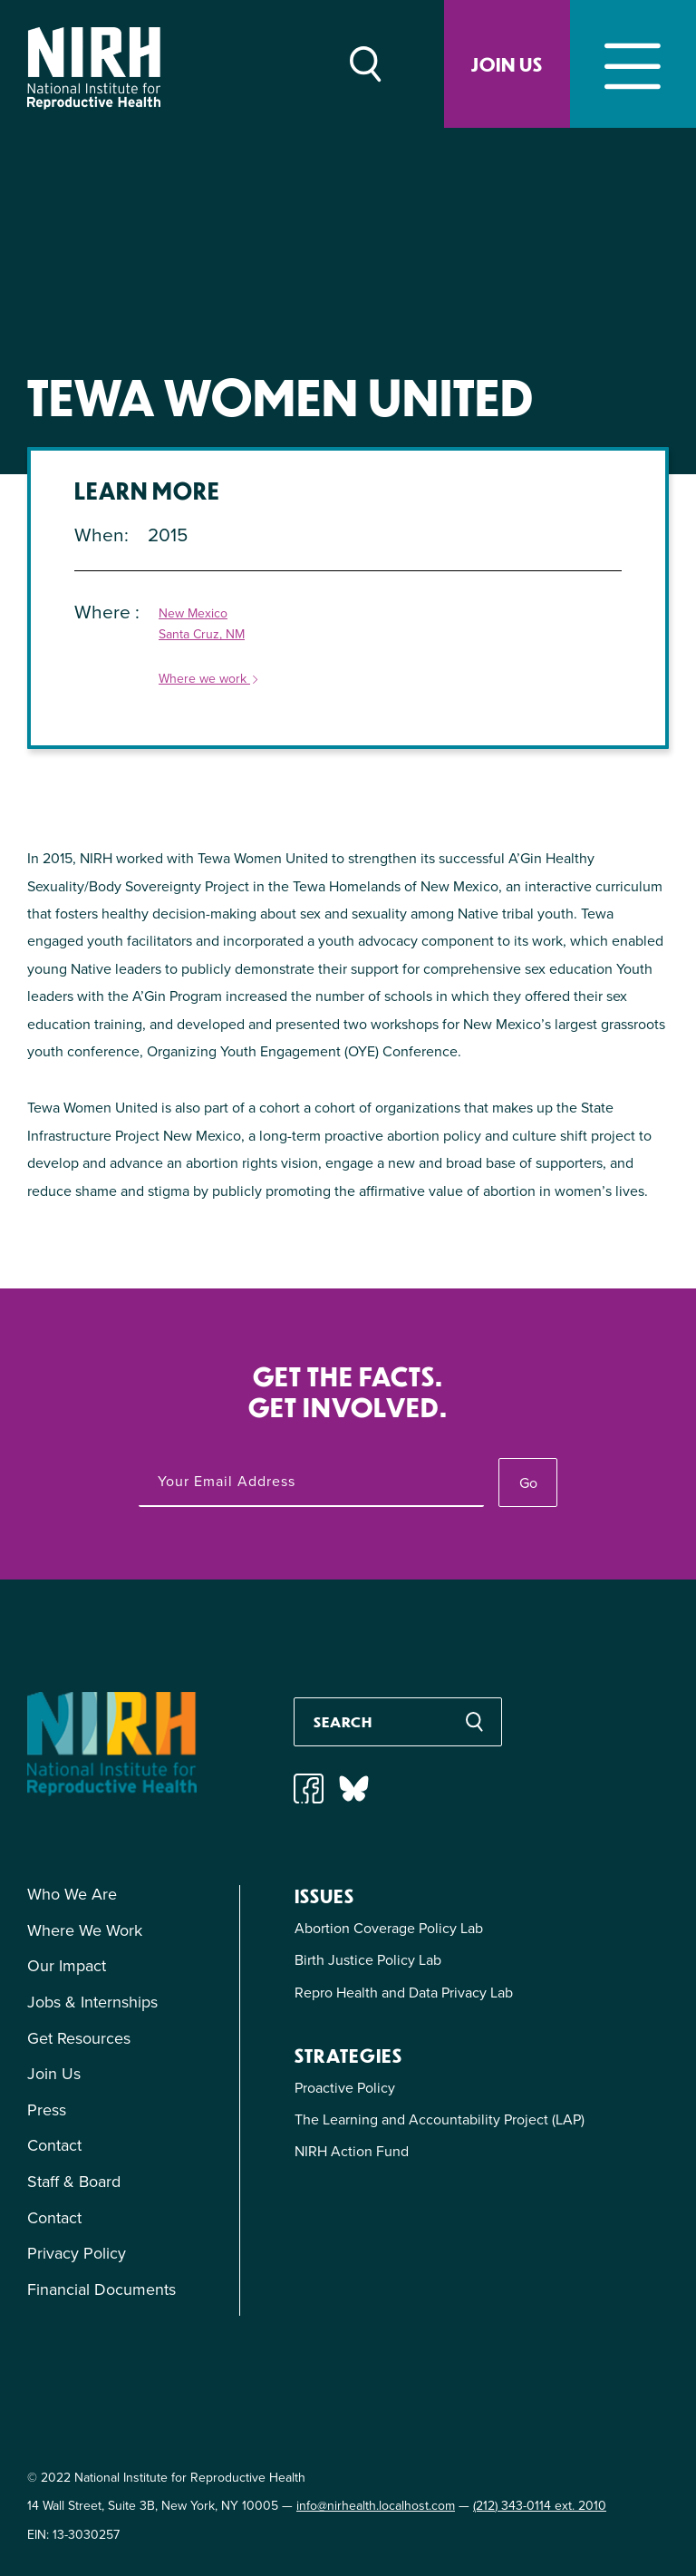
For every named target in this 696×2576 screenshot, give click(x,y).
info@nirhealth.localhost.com (375, 2505)
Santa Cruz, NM (202, 635)
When (99, 534)
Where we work (209, 679)
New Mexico (193, 614)
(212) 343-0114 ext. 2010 (539, 2505)
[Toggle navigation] (633, 64)
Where (104, 611)
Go (528, 1483)
